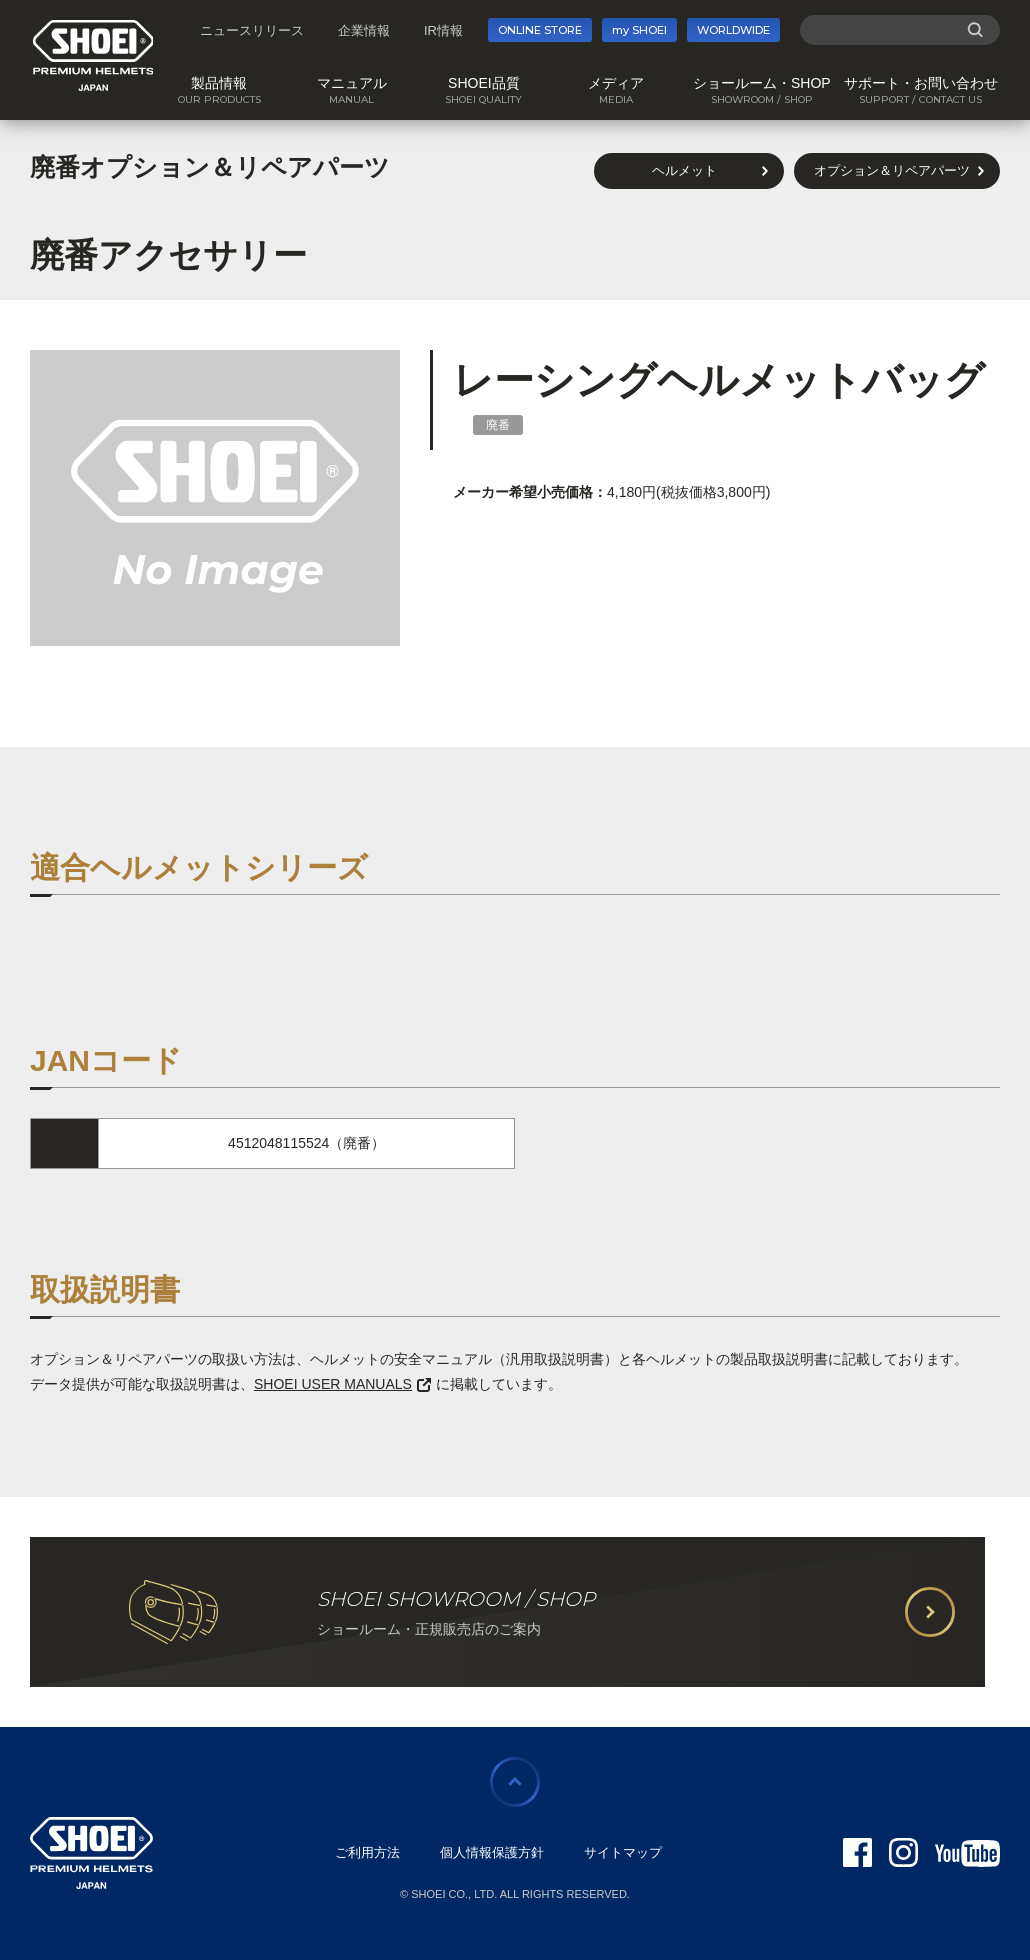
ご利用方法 (367, 1852)
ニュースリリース (252, 30)
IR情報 (443, 30)
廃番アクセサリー (168, 255)
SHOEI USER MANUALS (342, 1384)
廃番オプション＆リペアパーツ (210, 167)
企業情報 (364, 30)
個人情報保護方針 (492, 1852)
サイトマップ (623, 1852)
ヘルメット (684, 170)
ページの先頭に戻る (515, 1782)
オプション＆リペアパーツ (892, 170)
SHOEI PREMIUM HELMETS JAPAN (93, 55)
